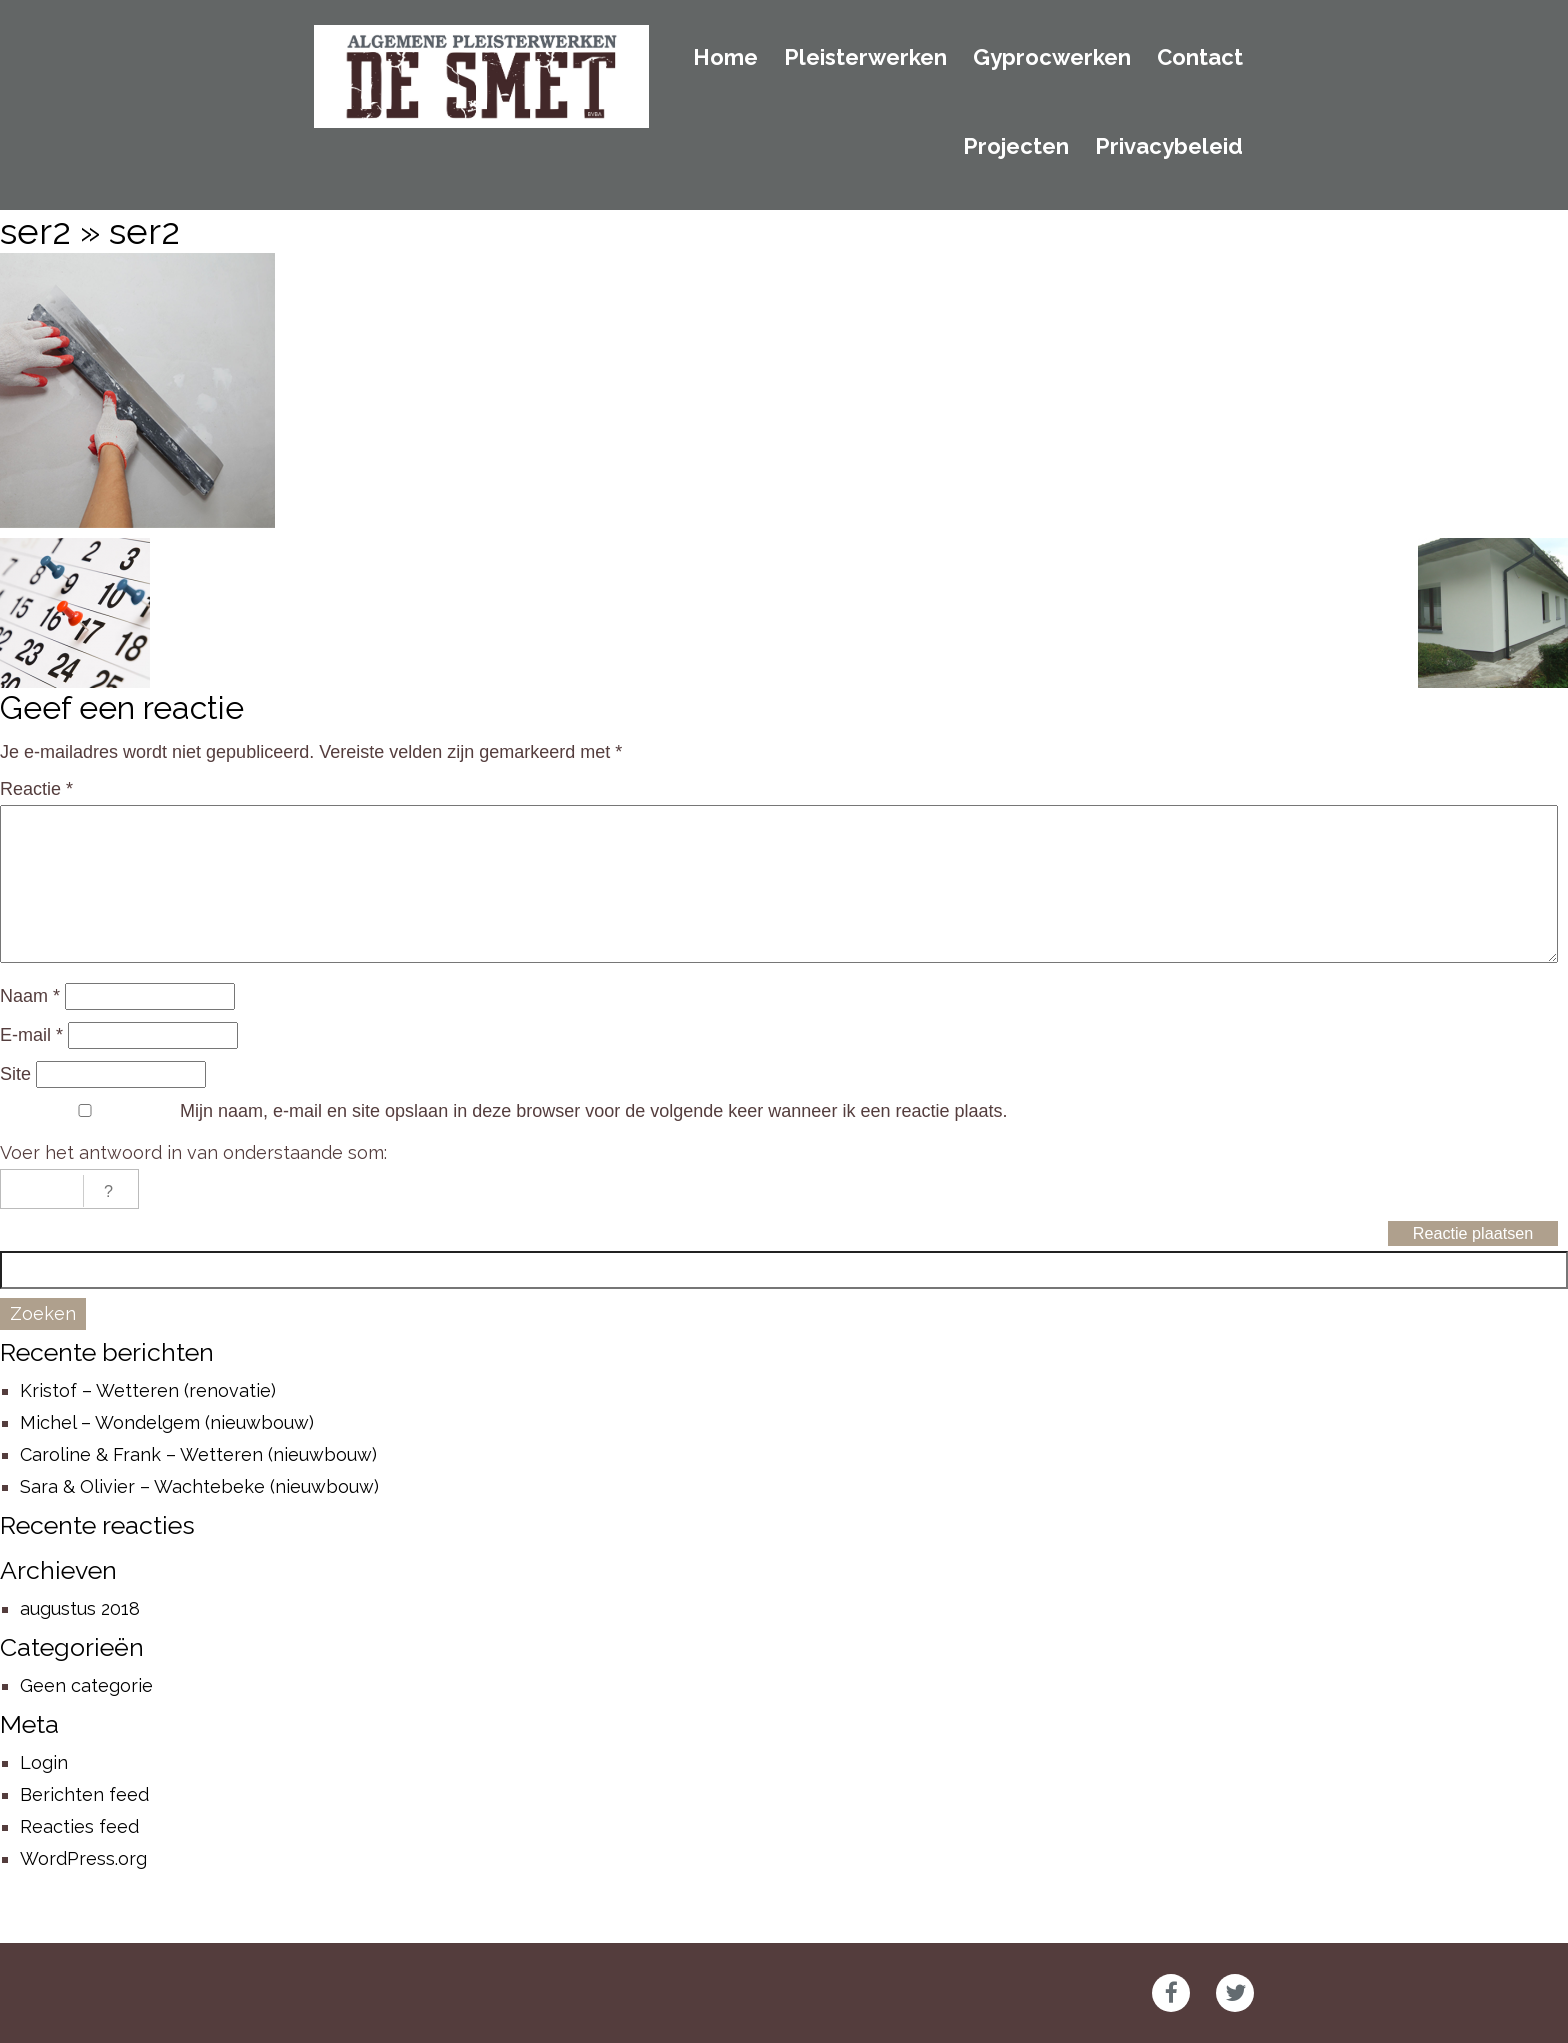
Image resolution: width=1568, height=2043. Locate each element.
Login (44, 1762)
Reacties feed (79, 1826)
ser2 (35, 231)
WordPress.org (83, 1858)
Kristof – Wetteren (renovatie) (148, 1390)
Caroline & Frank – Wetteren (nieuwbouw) (198, 1454)
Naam (30, 996)
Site (15, 1074)
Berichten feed (84, 1794)
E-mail (31, 1035)
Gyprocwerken (1052, 58)
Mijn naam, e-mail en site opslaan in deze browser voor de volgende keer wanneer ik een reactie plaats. (593, 1111)
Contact (1200, 58)
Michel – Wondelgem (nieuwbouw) (167, 1422)
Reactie (36, 789)
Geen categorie (86, 1685)
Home (725, 58)
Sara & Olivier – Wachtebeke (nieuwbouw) (199, 1486)
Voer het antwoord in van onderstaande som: (193, 1152)
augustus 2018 (80, 1608)
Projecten (1016, 147)
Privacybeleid (1169, 147)
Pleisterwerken (865, 58)
